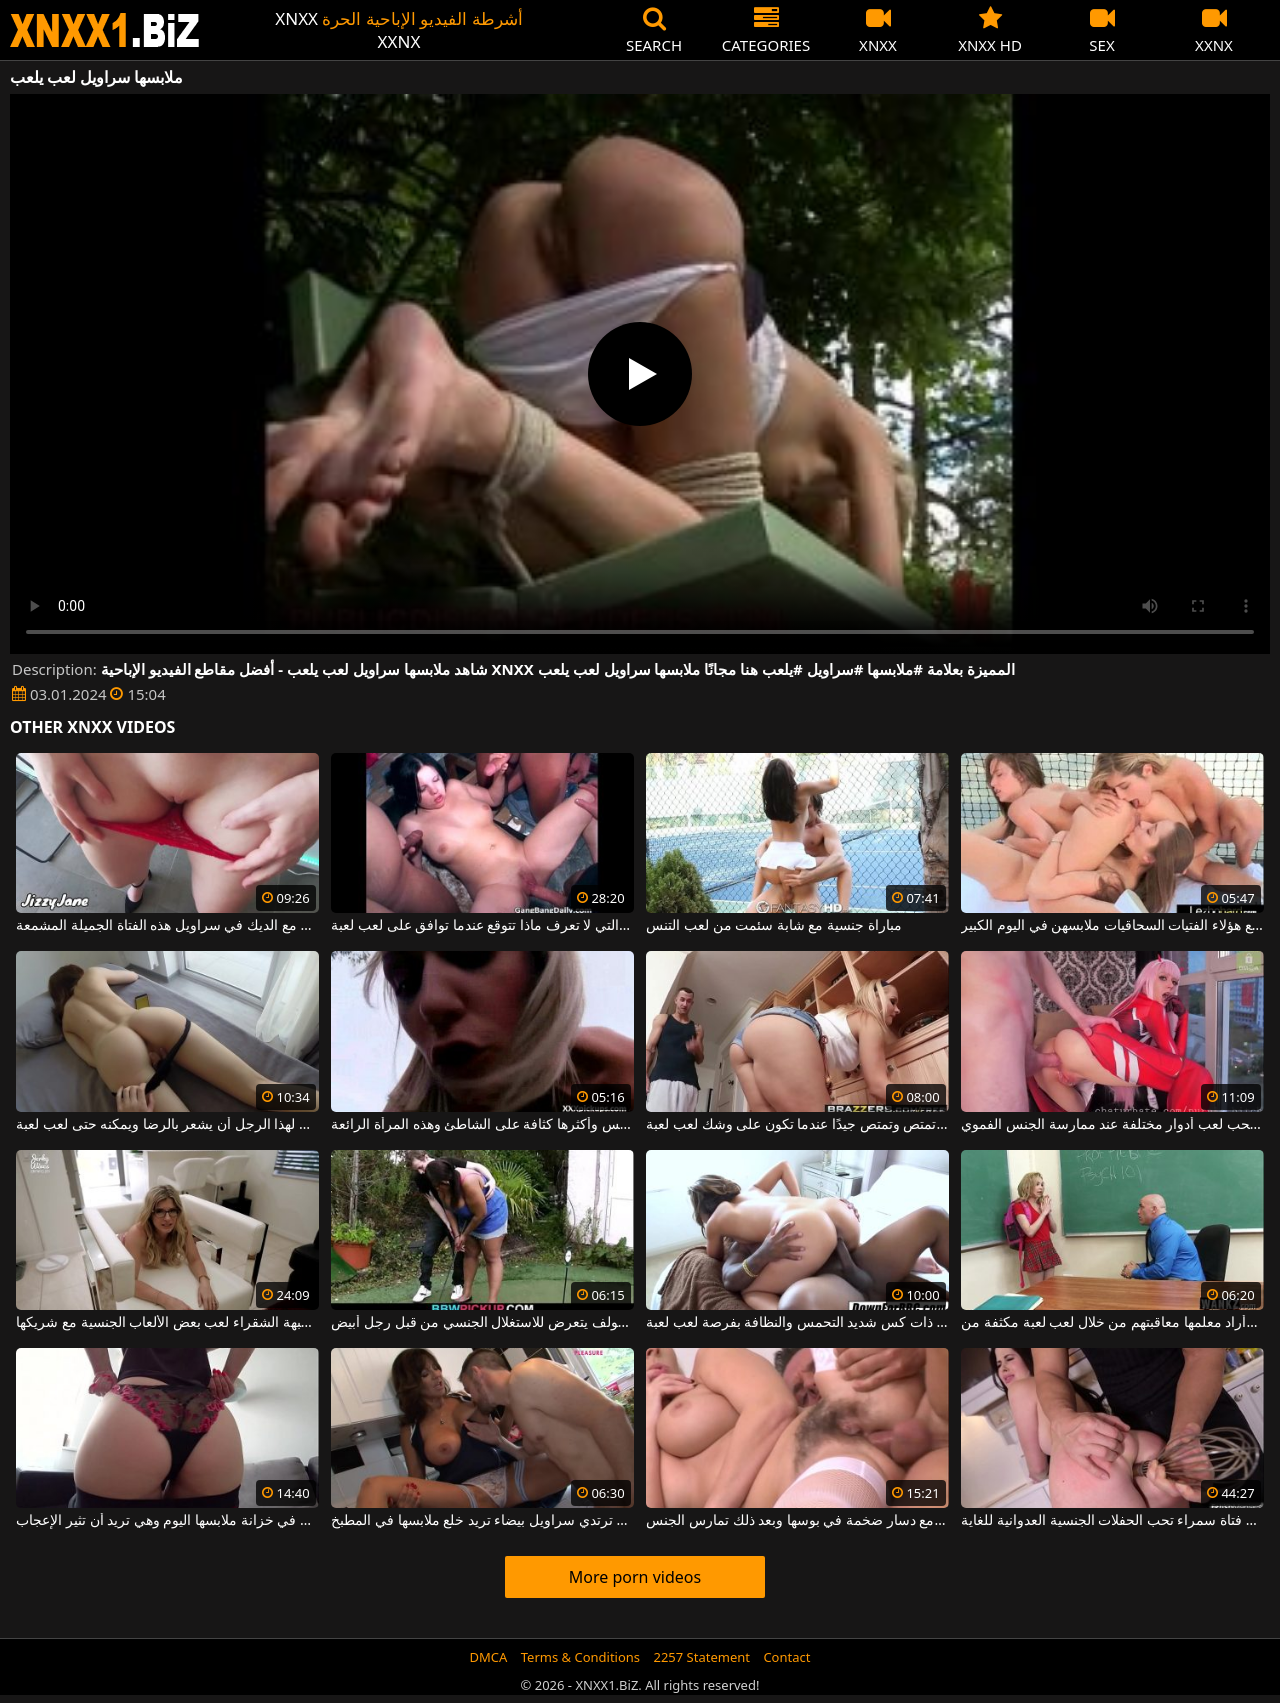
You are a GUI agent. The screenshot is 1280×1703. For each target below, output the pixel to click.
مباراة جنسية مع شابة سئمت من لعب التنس (773, 926)
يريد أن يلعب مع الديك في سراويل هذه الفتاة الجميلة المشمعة (167, 926)
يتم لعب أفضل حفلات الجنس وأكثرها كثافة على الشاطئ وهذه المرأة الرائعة (482, 1125)
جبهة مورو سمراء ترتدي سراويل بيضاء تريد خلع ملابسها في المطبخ (482, 1521)
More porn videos (635, 1577)
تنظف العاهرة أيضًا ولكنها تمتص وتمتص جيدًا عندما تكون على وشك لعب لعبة (797, 1125)
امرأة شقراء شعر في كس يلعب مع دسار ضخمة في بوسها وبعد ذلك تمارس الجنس (797, 1521)
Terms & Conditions (580, 1657)
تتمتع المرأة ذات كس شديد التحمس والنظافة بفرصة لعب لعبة (797, 1323)
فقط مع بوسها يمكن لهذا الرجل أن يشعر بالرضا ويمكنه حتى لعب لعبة (167, 1125)
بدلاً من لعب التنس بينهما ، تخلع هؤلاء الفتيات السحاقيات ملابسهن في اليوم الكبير (1112, 926)
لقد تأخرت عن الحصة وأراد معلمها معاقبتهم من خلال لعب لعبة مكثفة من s (1112, 1323)
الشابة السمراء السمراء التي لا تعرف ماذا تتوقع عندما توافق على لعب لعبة (482, 926)
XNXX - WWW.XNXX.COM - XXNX (105, 30)
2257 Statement (701, 1657)
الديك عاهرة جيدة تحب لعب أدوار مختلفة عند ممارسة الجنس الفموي (1112, 1125)
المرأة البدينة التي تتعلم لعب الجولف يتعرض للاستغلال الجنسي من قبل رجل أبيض (482, 1323)
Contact (786, 1657)
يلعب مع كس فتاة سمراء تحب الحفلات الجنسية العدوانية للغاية (1112, 1521)
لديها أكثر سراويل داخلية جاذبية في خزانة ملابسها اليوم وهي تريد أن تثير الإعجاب (167, 1521)
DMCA (489, 1657)
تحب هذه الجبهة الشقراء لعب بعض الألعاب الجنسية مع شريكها (167, 1323)
